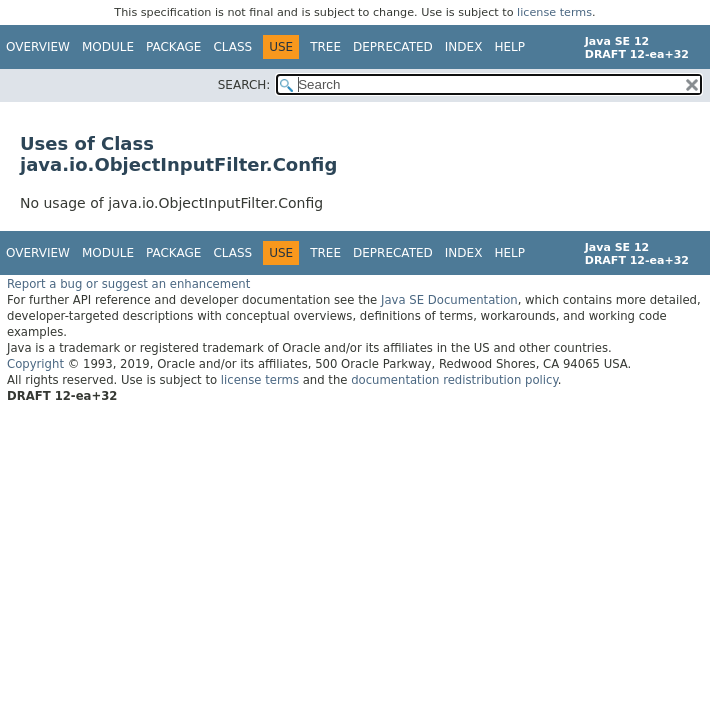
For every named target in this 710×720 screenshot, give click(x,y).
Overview (38, 47)
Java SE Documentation (449, 300)
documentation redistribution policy (454, 380)
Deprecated (393, 47)
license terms (554, 12)
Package (173, 47)
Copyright (35, 364)
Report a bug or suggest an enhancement (128, 284)
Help (509, 47)
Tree (325, 47)
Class (232, 47)
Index (464, 47)
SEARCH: (244, 85)
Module (108, 47)
